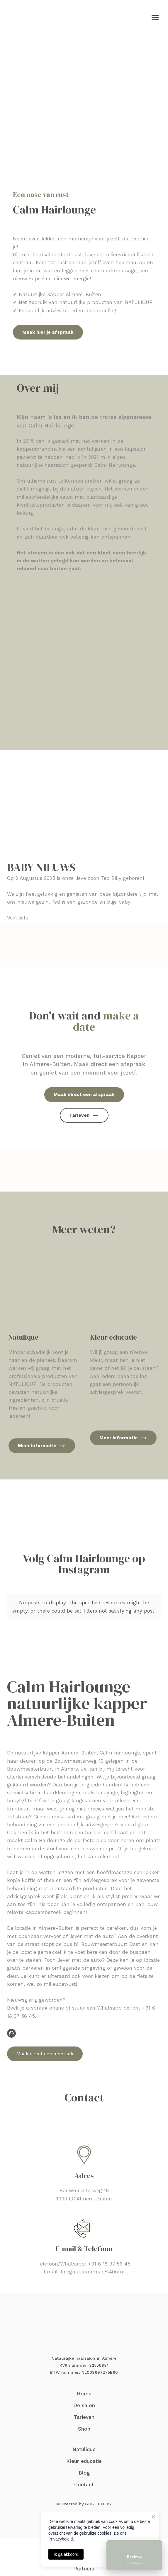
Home (84, 2394)
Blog (84, 2473)
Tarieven (84, 2417)
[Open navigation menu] (155, 17)
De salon (84, 2405)
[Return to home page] (36, 18)
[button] (48, 332)
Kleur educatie (84, 2461)
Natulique (84, 2449)
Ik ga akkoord (66, 2554)
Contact (84, 2484)
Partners (84, 2569)
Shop (84, 2429)
